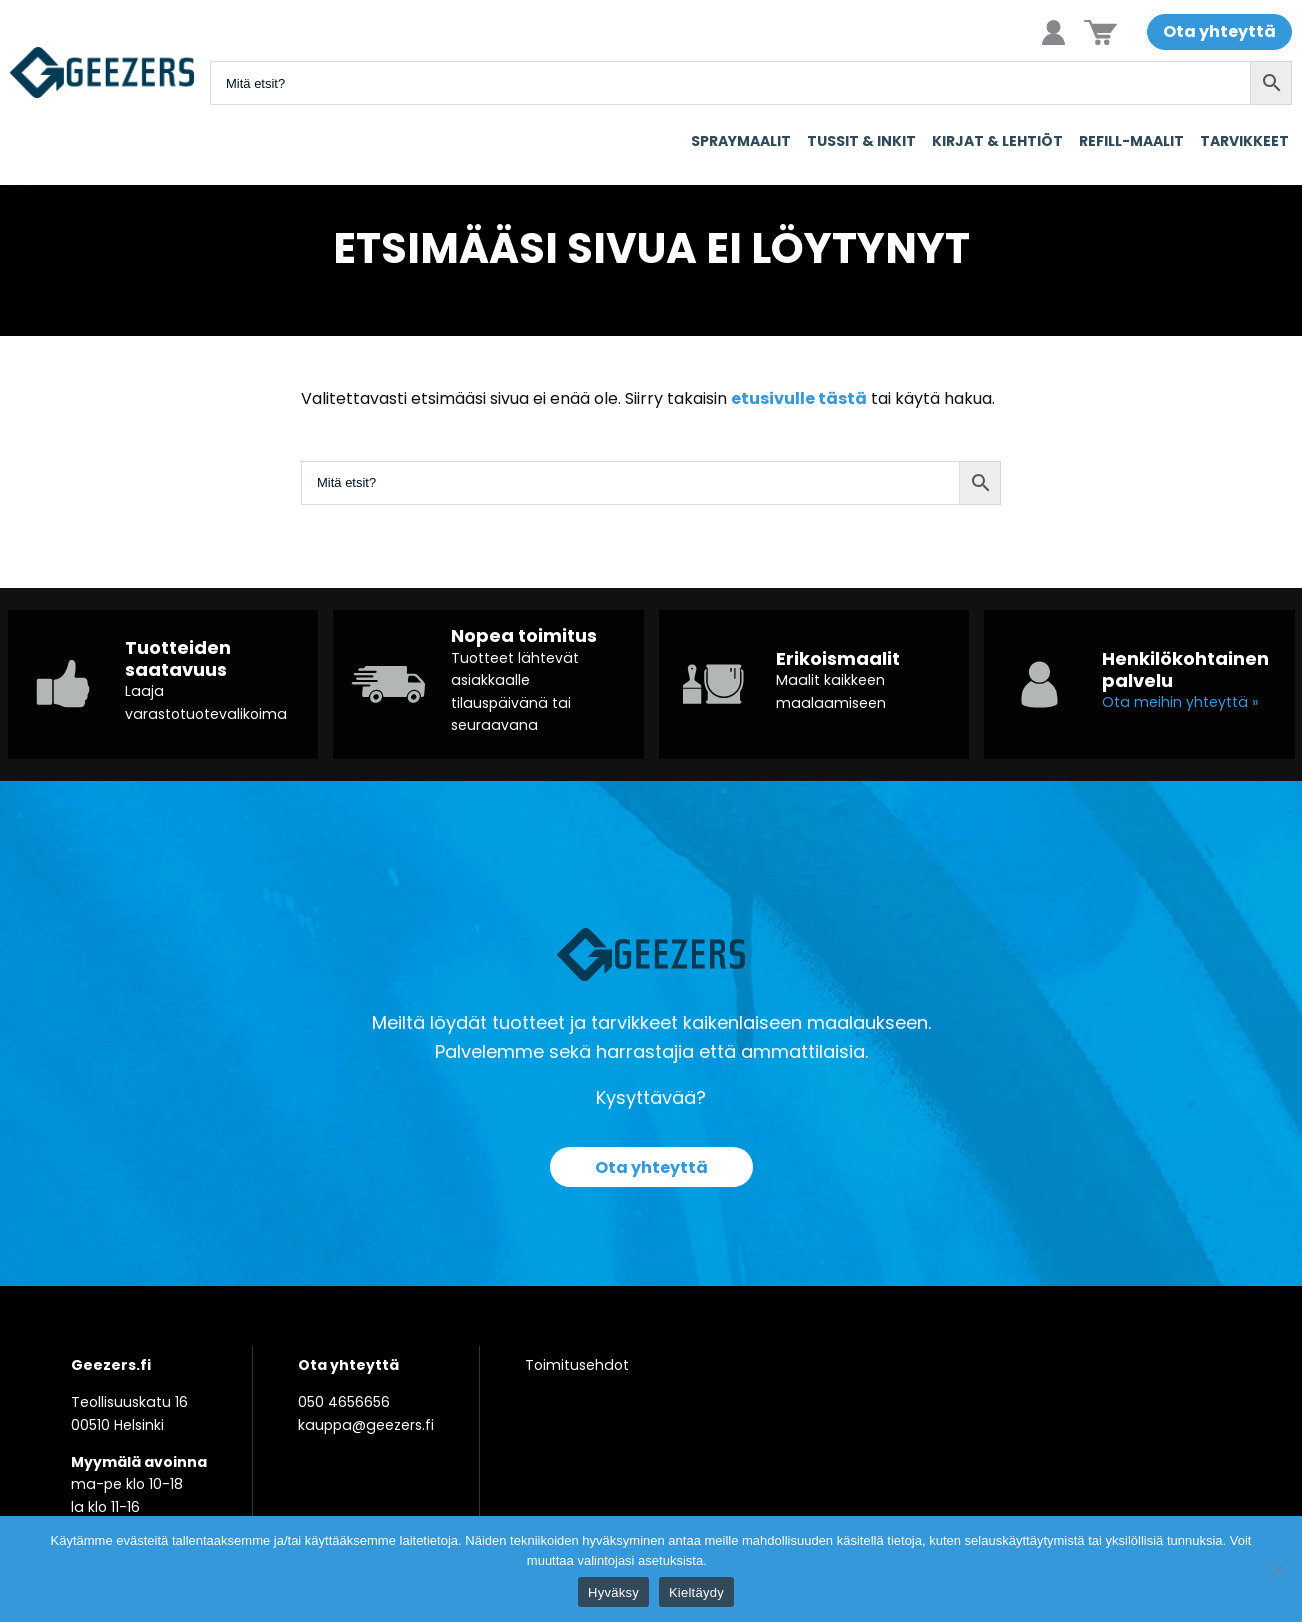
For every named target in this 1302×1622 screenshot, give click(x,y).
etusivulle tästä (799, 398)
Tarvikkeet (1244, 141)
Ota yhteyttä (1219, 31)
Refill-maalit (1131, 141)
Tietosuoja (742, 1560)
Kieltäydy (696, 1592)
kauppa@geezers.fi (366, 1425)
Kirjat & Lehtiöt (997, 141)
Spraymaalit (741, 141)
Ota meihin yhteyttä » (1180, 702)
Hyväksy (613, 1592)
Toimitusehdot (577, 1365)
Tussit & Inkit (861, 141)
